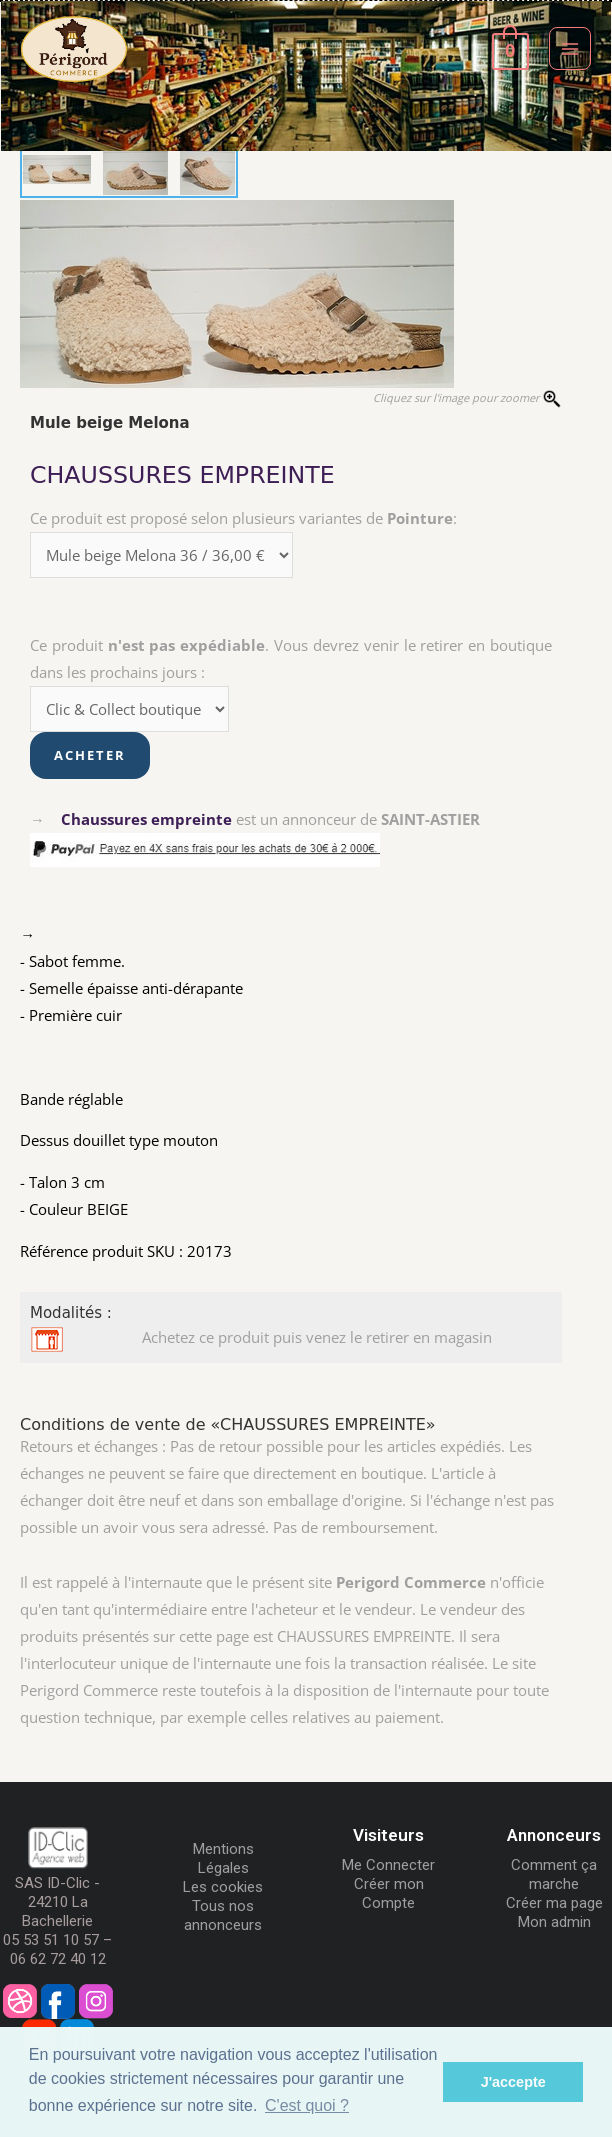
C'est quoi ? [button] (307, 2105)
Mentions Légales (223, 1858)
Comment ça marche (554, 1874)
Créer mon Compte (389, 1893)
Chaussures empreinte (146, 819)
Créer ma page (554, 1903)
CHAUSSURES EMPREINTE (182, 475)
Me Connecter (388, 1865)
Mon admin (554, 1922)
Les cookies (223, 1887)
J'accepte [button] (513, 2082)
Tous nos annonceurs (223, 1915)
